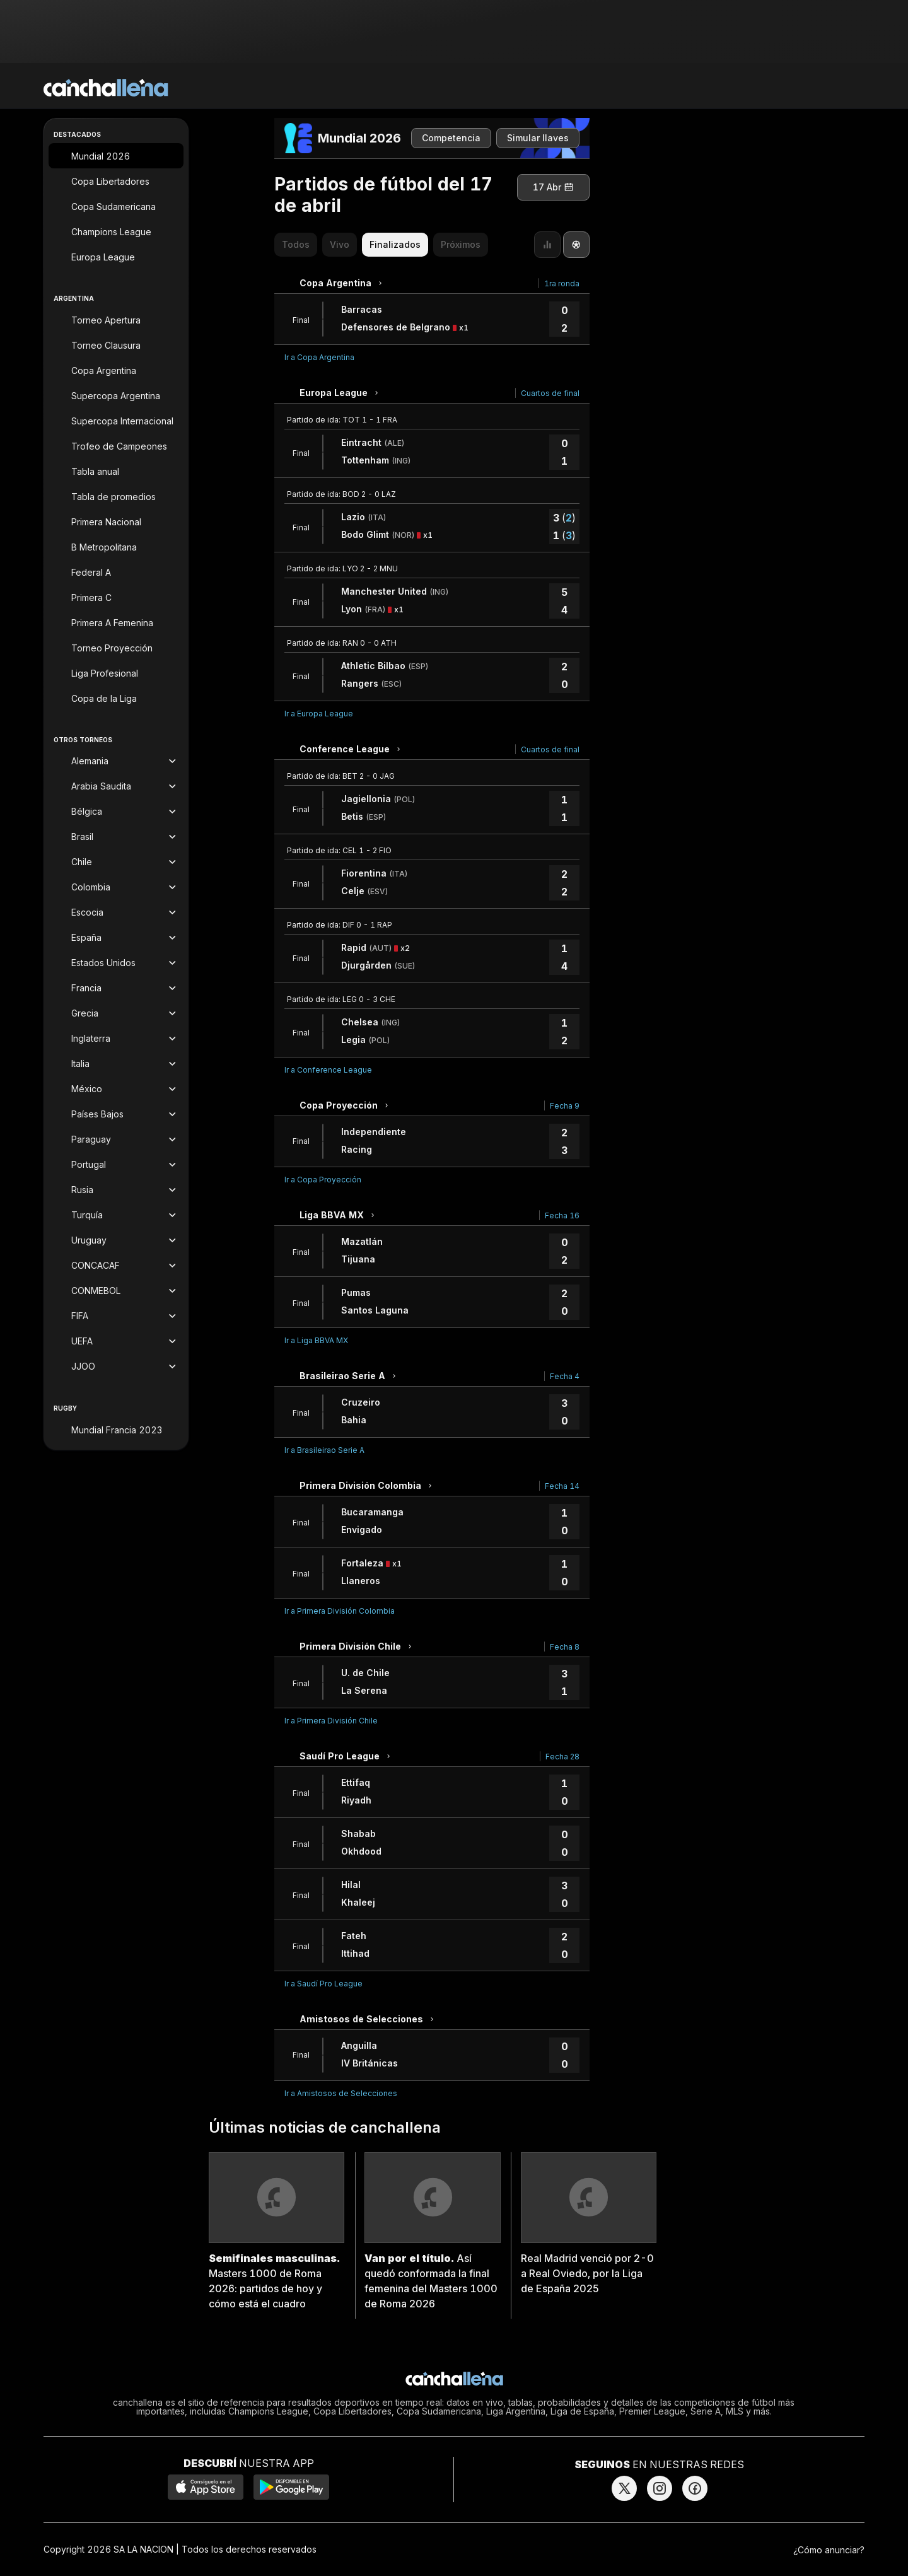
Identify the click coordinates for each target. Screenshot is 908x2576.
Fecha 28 (562, 1756)
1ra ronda (561, 283)
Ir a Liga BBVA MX (316, 1340)
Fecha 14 (562, 1486)
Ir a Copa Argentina (319, 357)
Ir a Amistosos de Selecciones (340, 2093)
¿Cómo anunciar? (828, 2549)
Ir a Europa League (318, 713)
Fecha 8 (564, 1647)
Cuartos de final (550, 393)
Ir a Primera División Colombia (339, 1611)
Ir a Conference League (328, 1070)
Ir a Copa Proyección (322, 1179)
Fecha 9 (564, 1105)
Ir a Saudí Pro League (323, 1983)
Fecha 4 (564, 1376)
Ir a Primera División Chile (331, 1720)
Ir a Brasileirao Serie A (324, 1450)
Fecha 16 (562, 1215)
